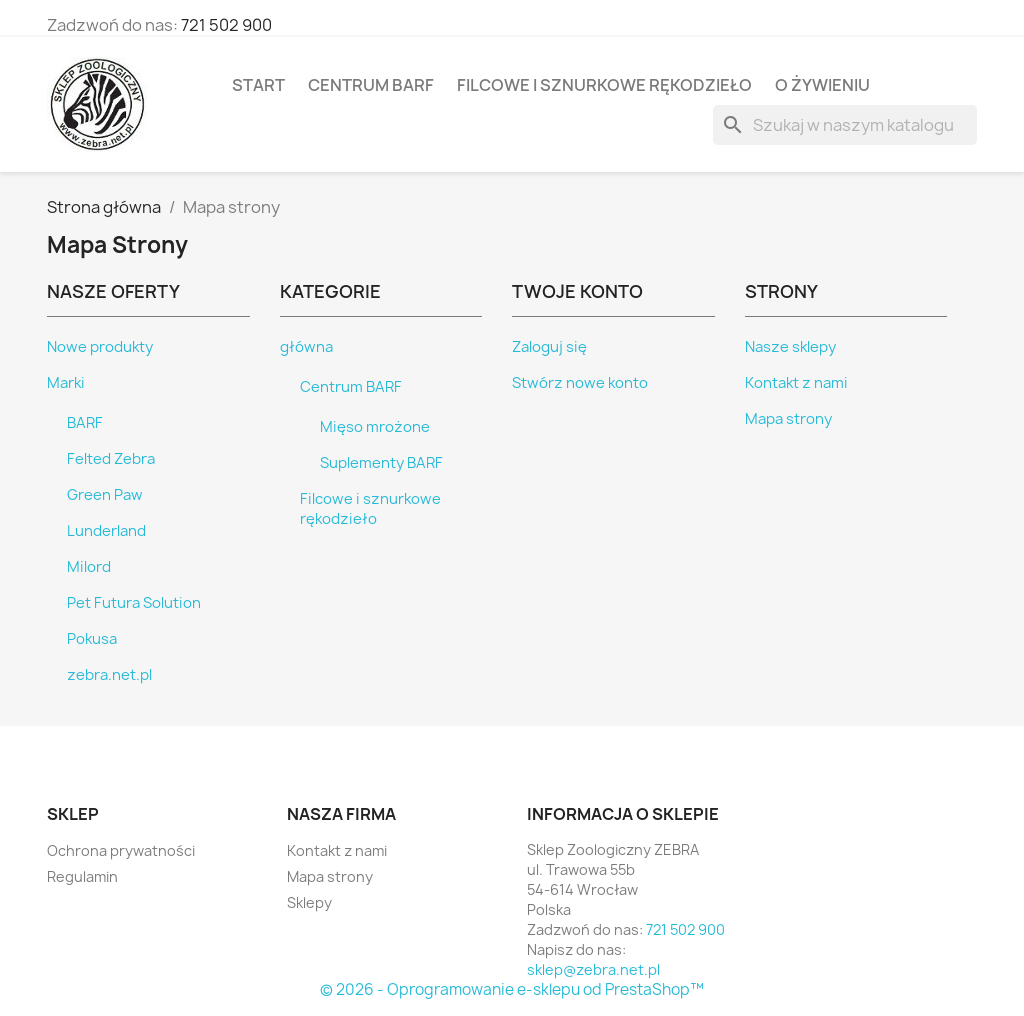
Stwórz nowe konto (580, 383)
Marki (66, 383)
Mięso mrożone (375, 427)
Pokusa (92, 639)
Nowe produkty (100, 347)
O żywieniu (822, 85)
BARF (85, 423)
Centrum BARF (371, 85)
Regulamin (82, 876)
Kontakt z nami (796, 383)
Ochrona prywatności (121, 850)
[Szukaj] (845, 125)
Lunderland (106, 531)
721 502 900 (226, 25)
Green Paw (105, 495)
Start (258, 85)
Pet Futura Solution (134, 603)
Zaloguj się (549, 347)
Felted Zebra (111, 459)
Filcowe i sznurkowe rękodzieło (604, 85)
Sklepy (309, 902)
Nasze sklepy (790, 347)
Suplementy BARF (381, 463)
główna (306, 347)
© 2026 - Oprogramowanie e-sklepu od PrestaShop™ (512, 989)
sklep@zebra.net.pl (593, 969)
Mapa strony (788, 419)
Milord (89, 567)
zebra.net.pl (109, 675)
